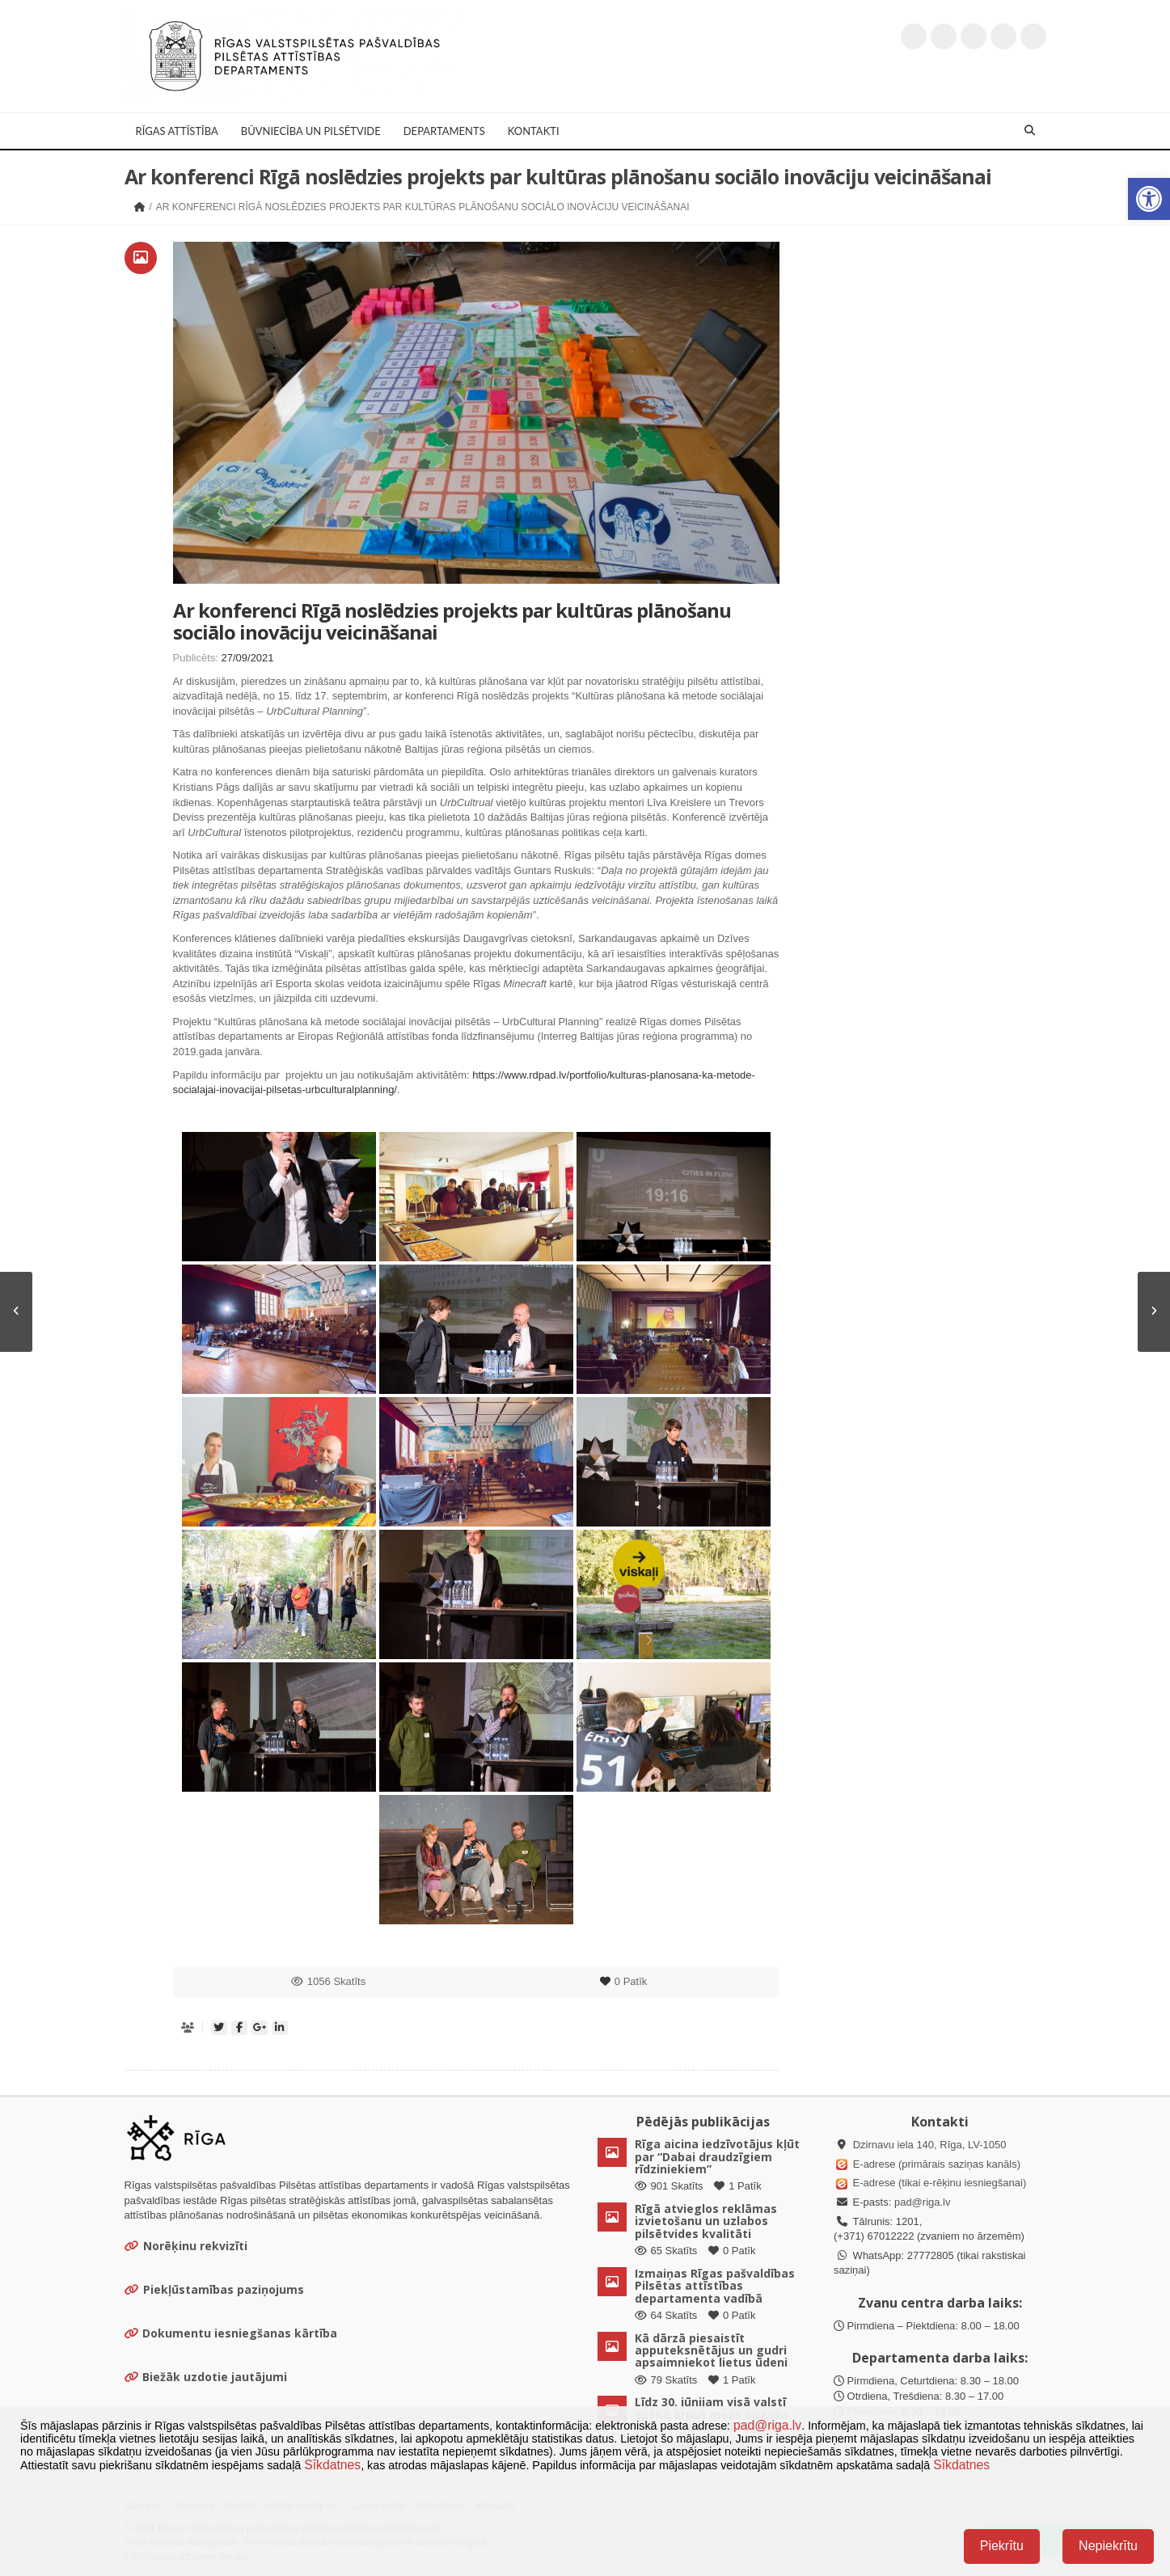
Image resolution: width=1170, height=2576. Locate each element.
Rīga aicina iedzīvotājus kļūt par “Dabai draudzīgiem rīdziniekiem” (717, 2156)
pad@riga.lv (922, 2202)
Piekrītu (1002, 2546)
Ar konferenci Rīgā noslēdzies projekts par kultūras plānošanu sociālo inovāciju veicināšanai (452, 620)
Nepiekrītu (1108, 2546)
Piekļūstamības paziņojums (214, 2289)
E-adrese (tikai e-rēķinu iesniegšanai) (938, 2183)
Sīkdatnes (332, 2465)
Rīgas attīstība (177, 131)
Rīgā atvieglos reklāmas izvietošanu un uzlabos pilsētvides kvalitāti (706, 2221)
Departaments (444, 131)
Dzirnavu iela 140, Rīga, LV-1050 (930, 2145)
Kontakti (534, 131)
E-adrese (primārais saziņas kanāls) (936, 2164)
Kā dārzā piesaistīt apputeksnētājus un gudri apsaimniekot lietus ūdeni (711, 2350)
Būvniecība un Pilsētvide (311, 131)
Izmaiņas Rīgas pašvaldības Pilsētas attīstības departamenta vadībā (715, 2286)
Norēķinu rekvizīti (186, 2245)
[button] (1149, 199)
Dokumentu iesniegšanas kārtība (239, 2333)
